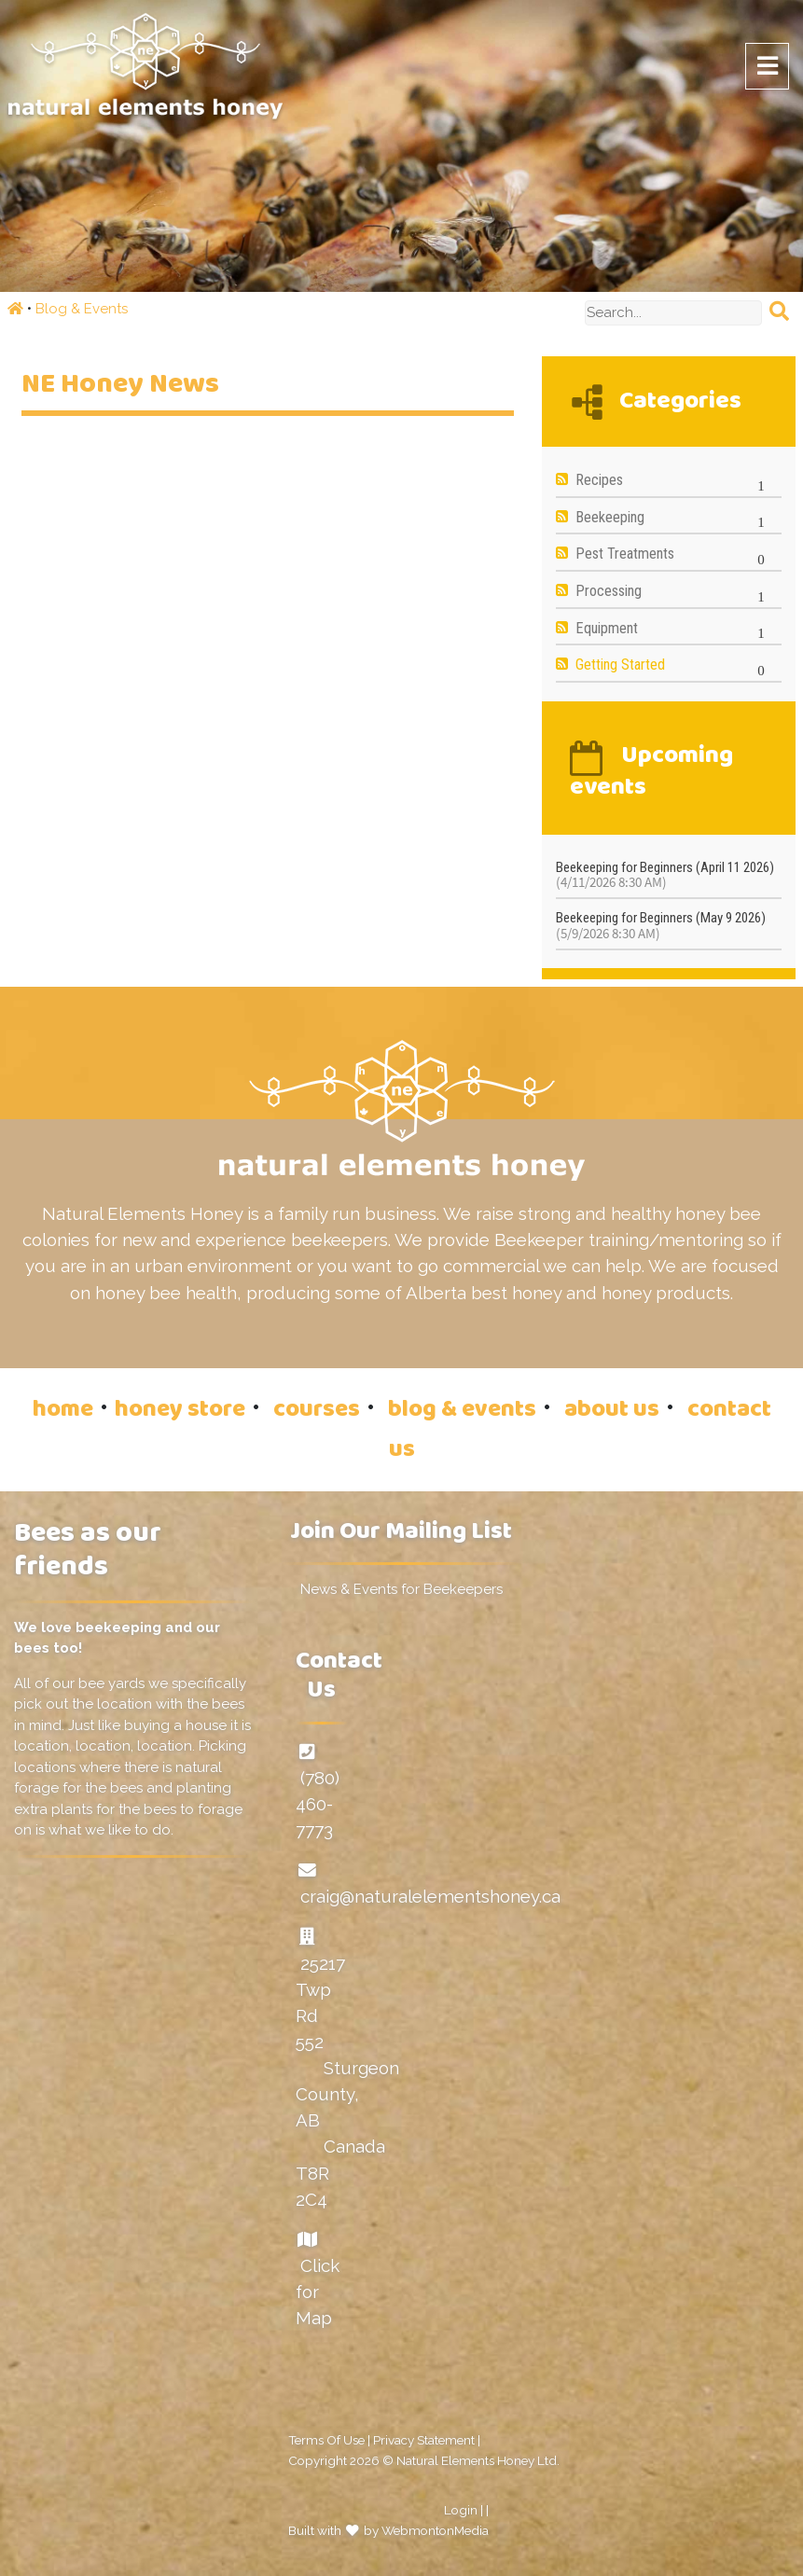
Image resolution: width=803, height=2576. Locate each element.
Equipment (606, 628)
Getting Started (620, 664)
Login (461, 2509)
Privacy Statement (424, 2439)
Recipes (599, 480)
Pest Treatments (624, 553)
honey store (180, 1411)
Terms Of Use (326, 2439)
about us (611, 1411)
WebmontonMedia (435, 2530)
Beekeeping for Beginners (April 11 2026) (665, 875)
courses (316, 1411)
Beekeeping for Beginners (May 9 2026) (661, 925)
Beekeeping (609, 517)
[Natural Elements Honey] (144, 64)
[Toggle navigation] (767, 66)
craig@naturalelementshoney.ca (430, 1896)
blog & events (462, 1411)
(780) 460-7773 (317, 1803)
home (63, 1411)
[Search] (673, 313)
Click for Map (317, 2291)
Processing (608, 591)
